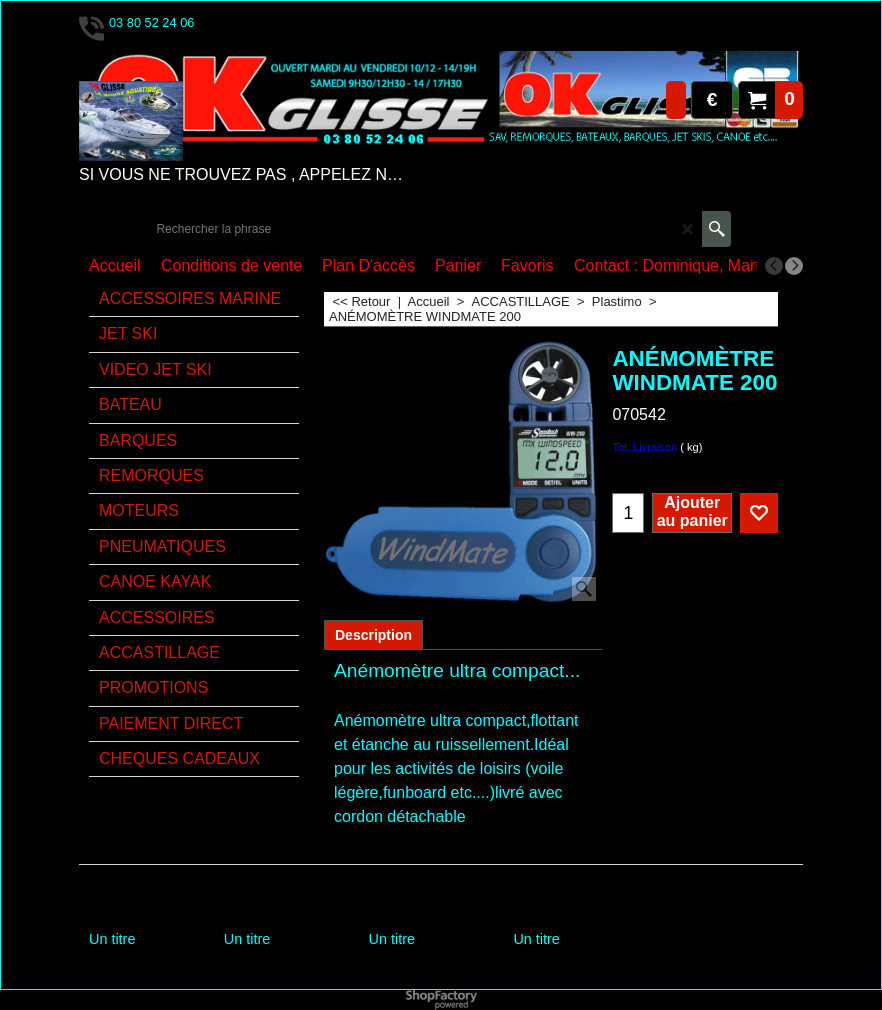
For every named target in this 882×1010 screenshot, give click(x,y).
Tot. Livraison (644, 447)
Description (373, 635)
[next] (794, 266)
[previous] (774, 266)
